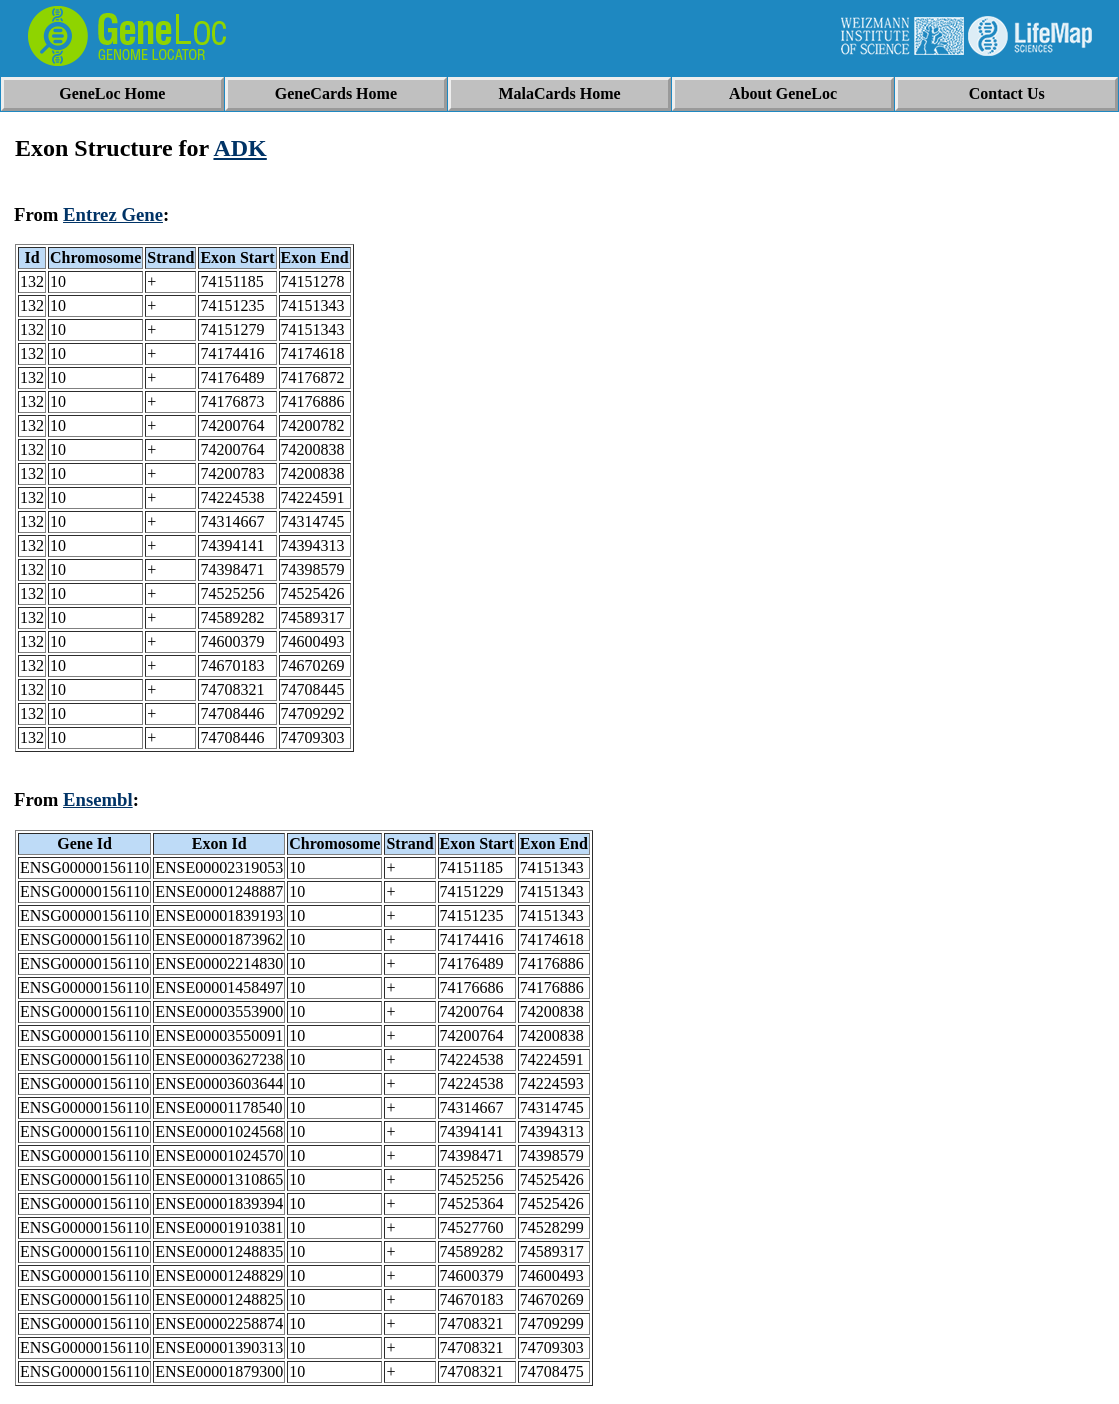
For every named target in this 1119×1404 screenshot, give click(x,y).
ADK (239, 148)
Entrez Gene (113, 214)
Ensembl (98, 799)
